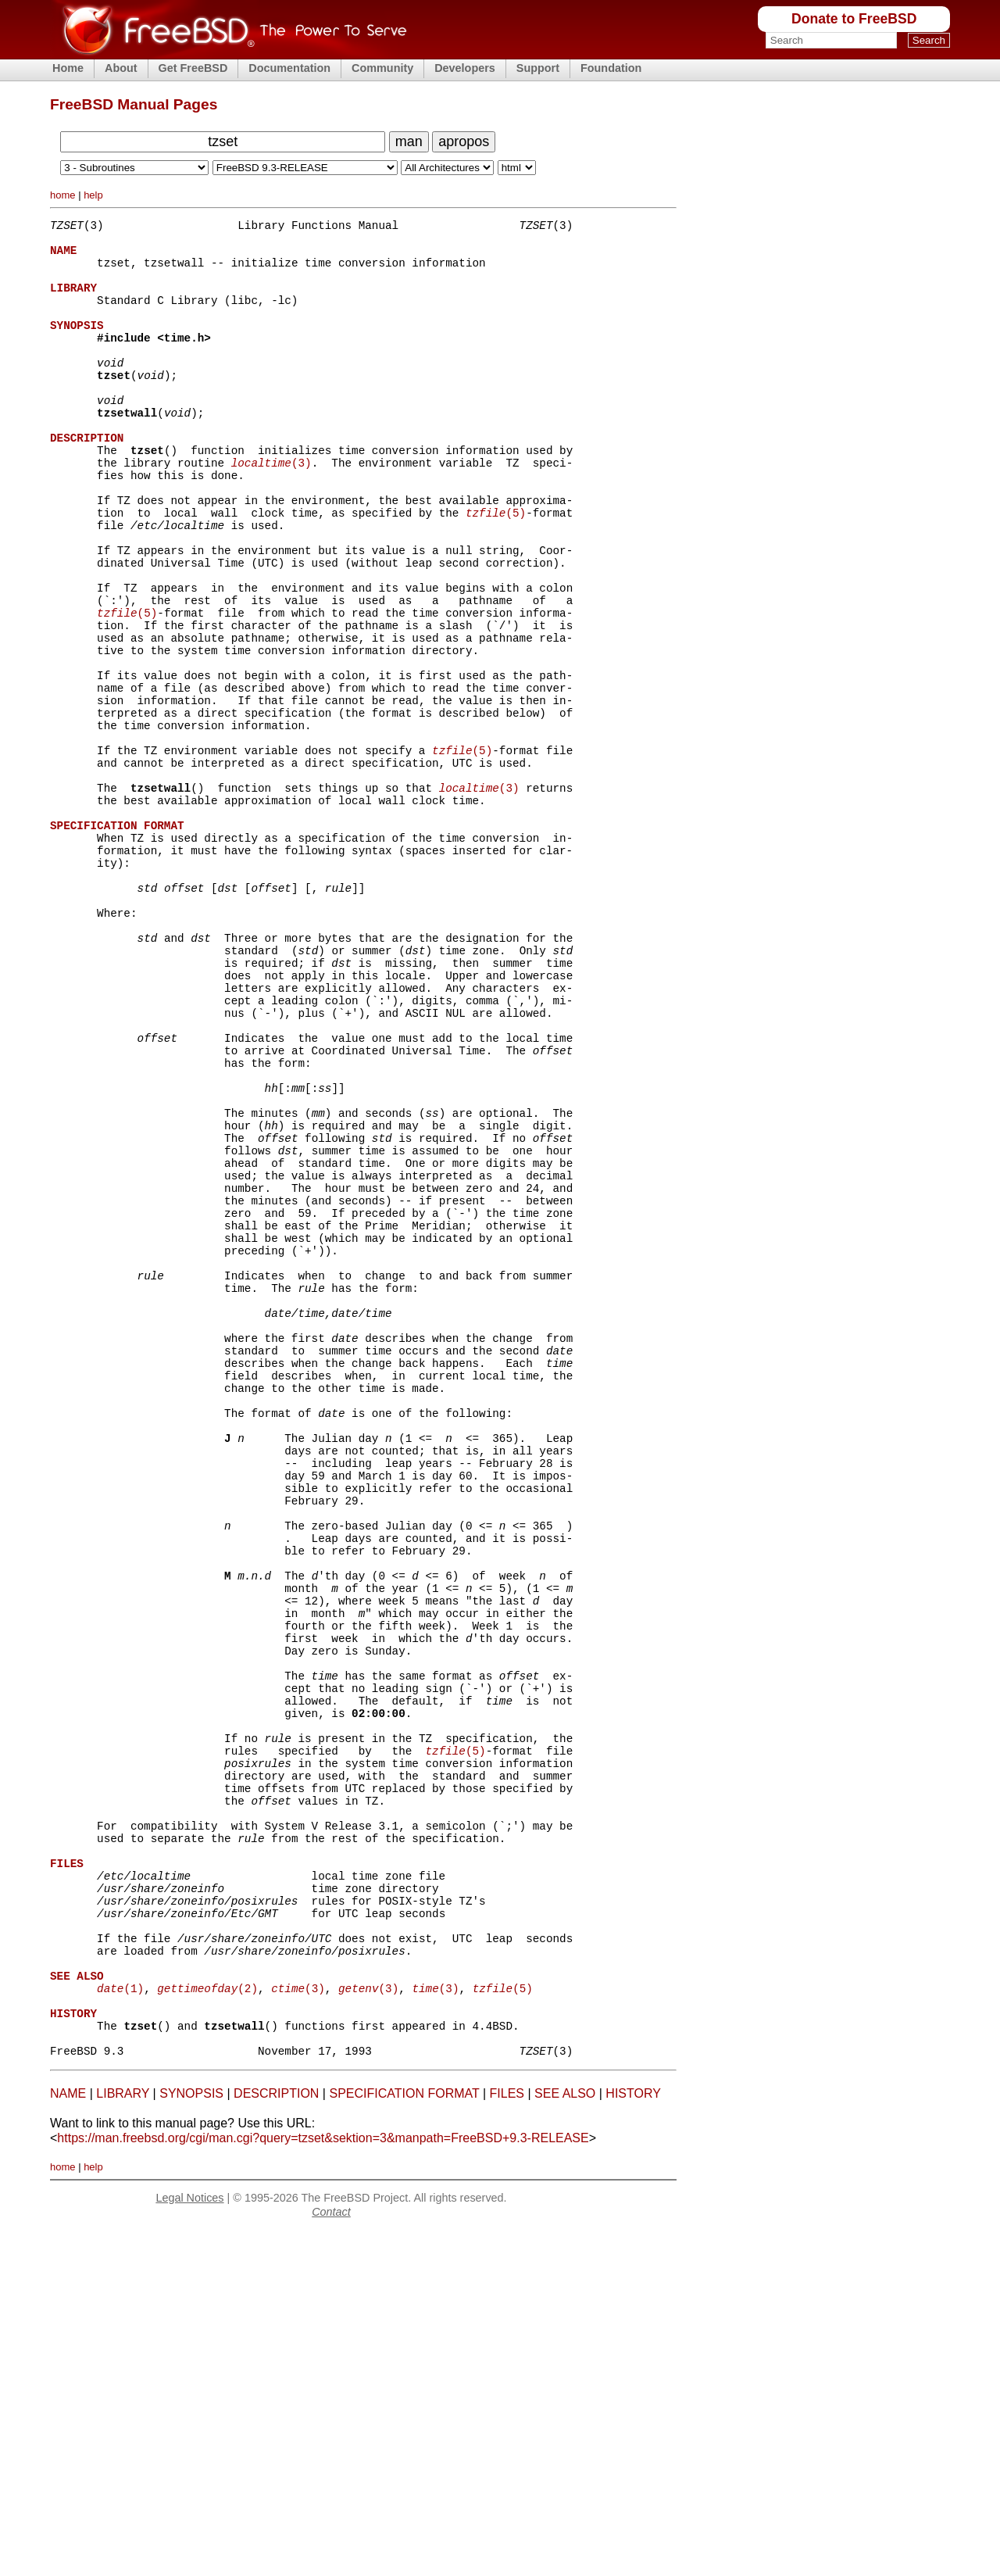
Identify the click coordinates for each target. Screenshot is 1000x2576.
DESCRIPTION (276, 2438)
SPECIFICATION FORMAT (404, 2438)
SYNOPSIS (191, 2438)
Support (537, 68)
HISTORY (633, 2438)
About (121, 68)
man (409, 141)
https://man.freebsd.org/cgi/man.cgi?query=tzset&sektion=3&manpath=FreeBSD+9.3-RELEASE (322, 2482)
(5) (496, 568)
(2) (207, 2320)
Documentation (289, 68)
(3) (271, 509)
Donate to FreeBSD (853, 19)
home (63, 195)
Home (68, 68)
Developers (464, 68)
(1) (120, 2320)
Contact (331, 2556)
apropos (463, 141)
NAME (68, 2438)
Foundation (610, 68)
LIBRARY (122, 2438)
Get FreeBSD (193, 68)
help (93, 195)
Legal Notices (189, 2542)
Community (382, 68)
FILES (507, 2438)
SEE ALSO (564, 2438)
